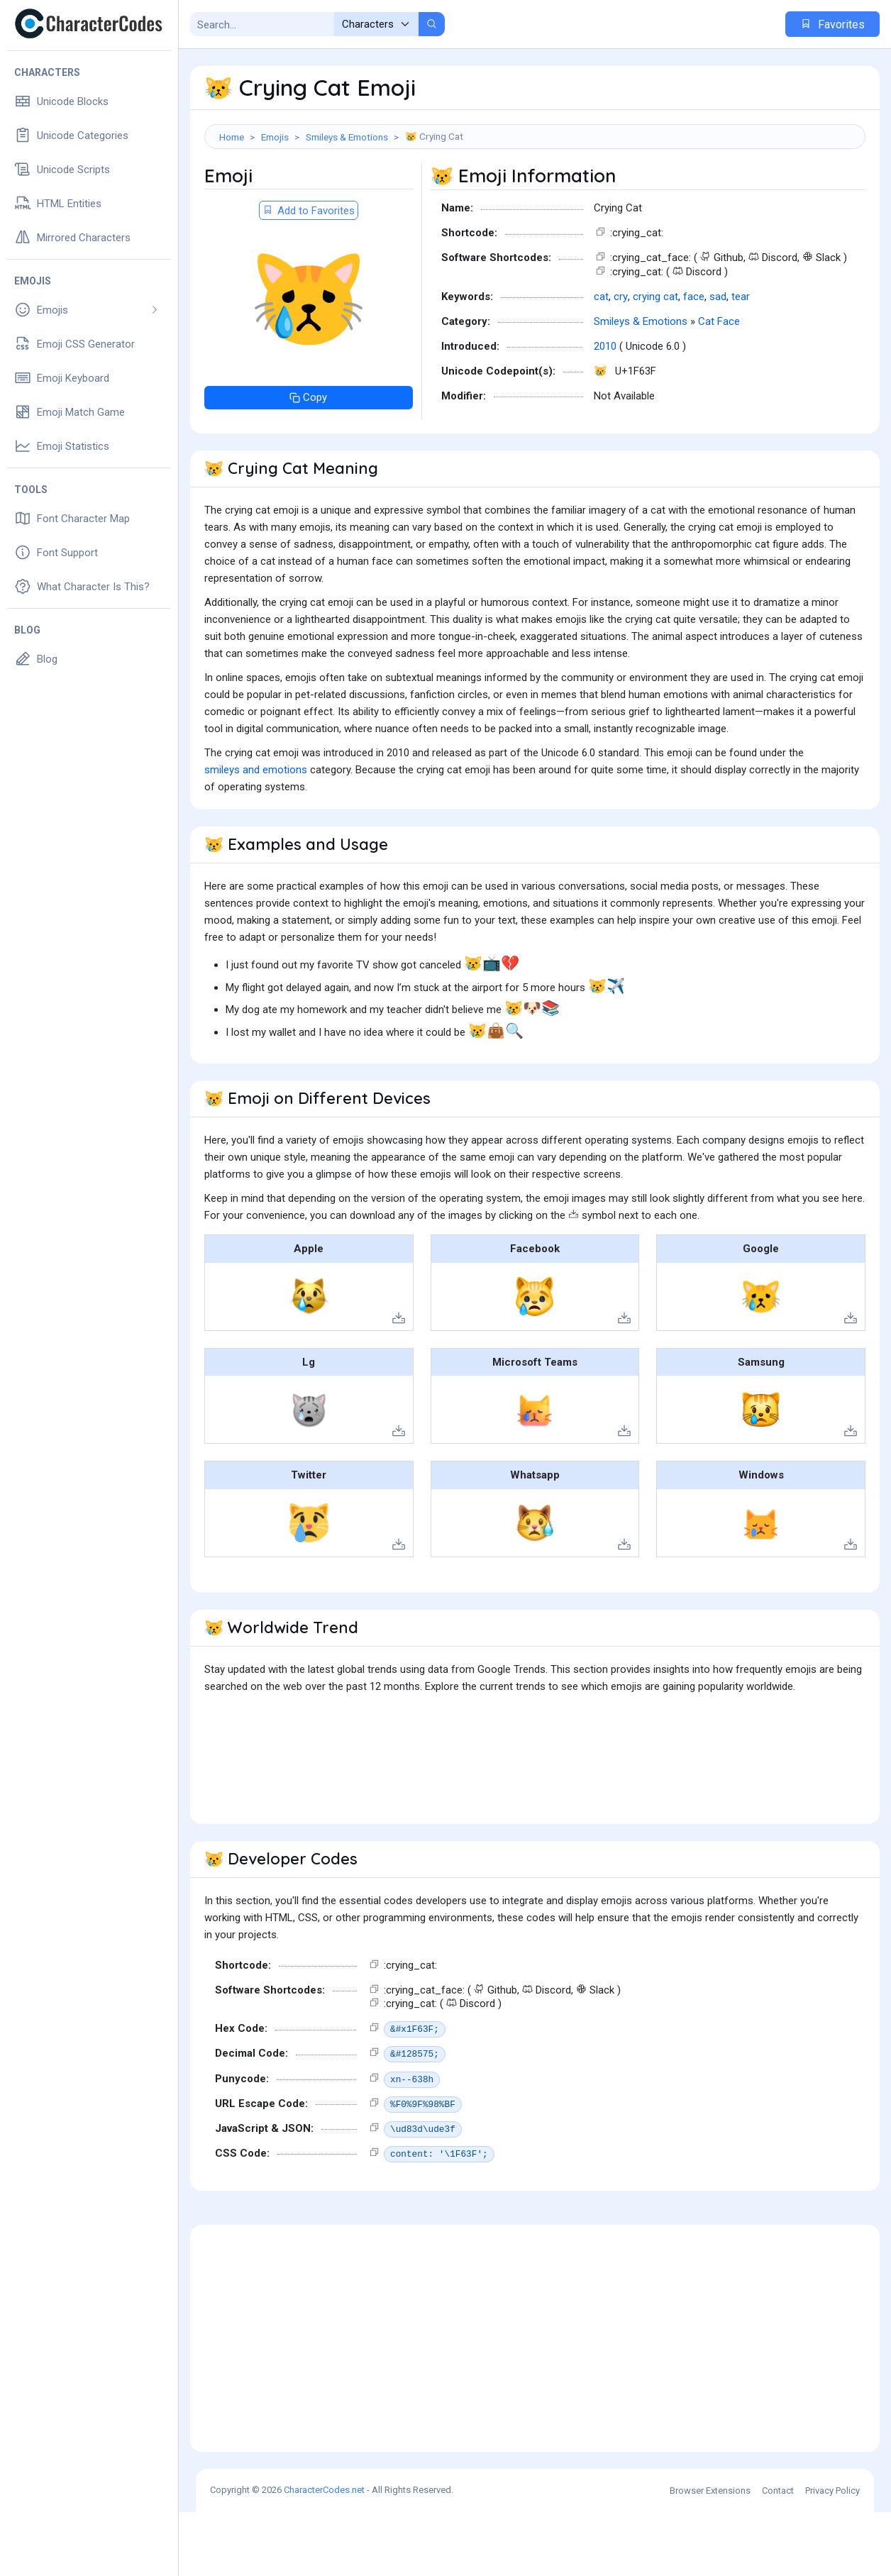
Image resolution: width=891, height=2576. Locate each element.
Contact (778, 2554)
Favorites (832, 24)
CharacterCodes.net (324, 2553)
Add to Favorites (308, 274)
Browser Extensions (710, 2554)
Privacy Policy (832, 2554)
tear (740, 360)
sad (717, 360)
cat (601, 360)
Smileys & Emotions (347, 137)
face (693, 360)
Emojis (275, 137)
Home (231, 137)
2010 (605, 410)
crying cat (655, 360)
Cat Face (719, 385)
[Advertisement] (534, 195)
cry (621, 360)
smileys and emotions (255, 833)
